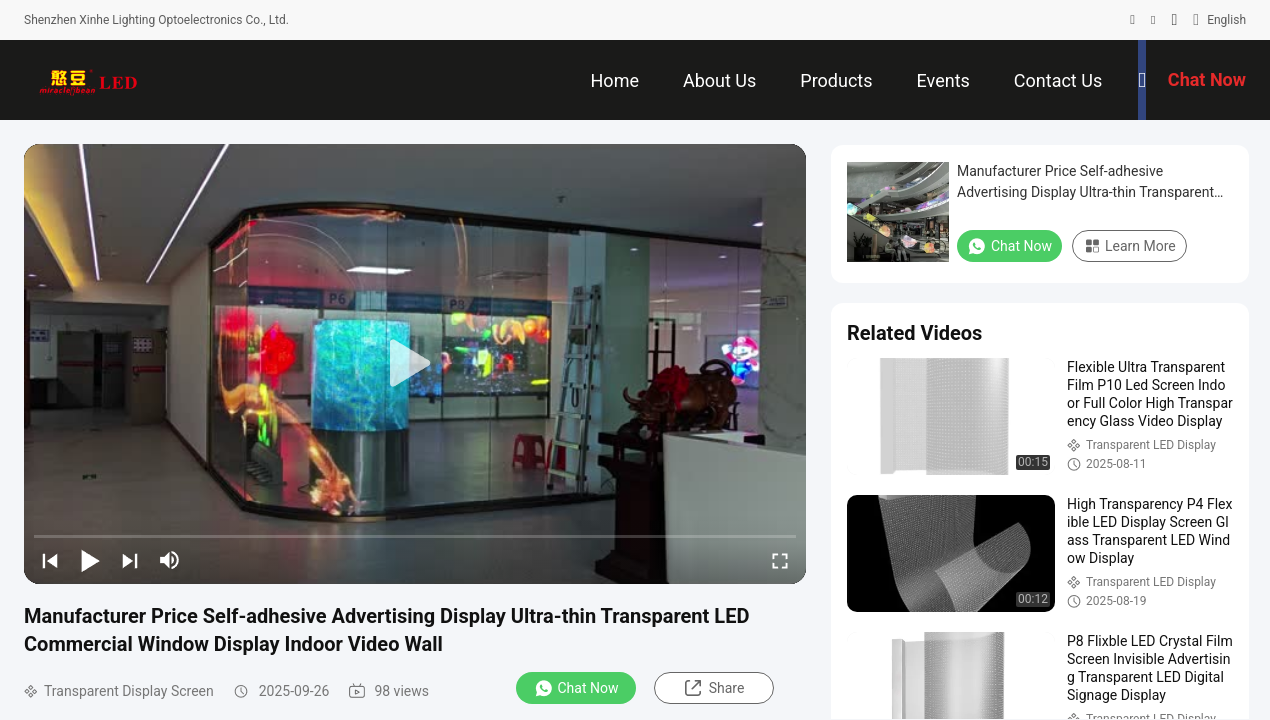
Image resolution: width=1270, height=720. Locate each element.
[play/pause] (90, 560)
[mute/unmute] (170, 560)
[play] (415, 364)
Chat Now (576, 688)
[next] (130, 560)
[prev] (50, 560)
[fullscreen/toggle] (780, 560)
